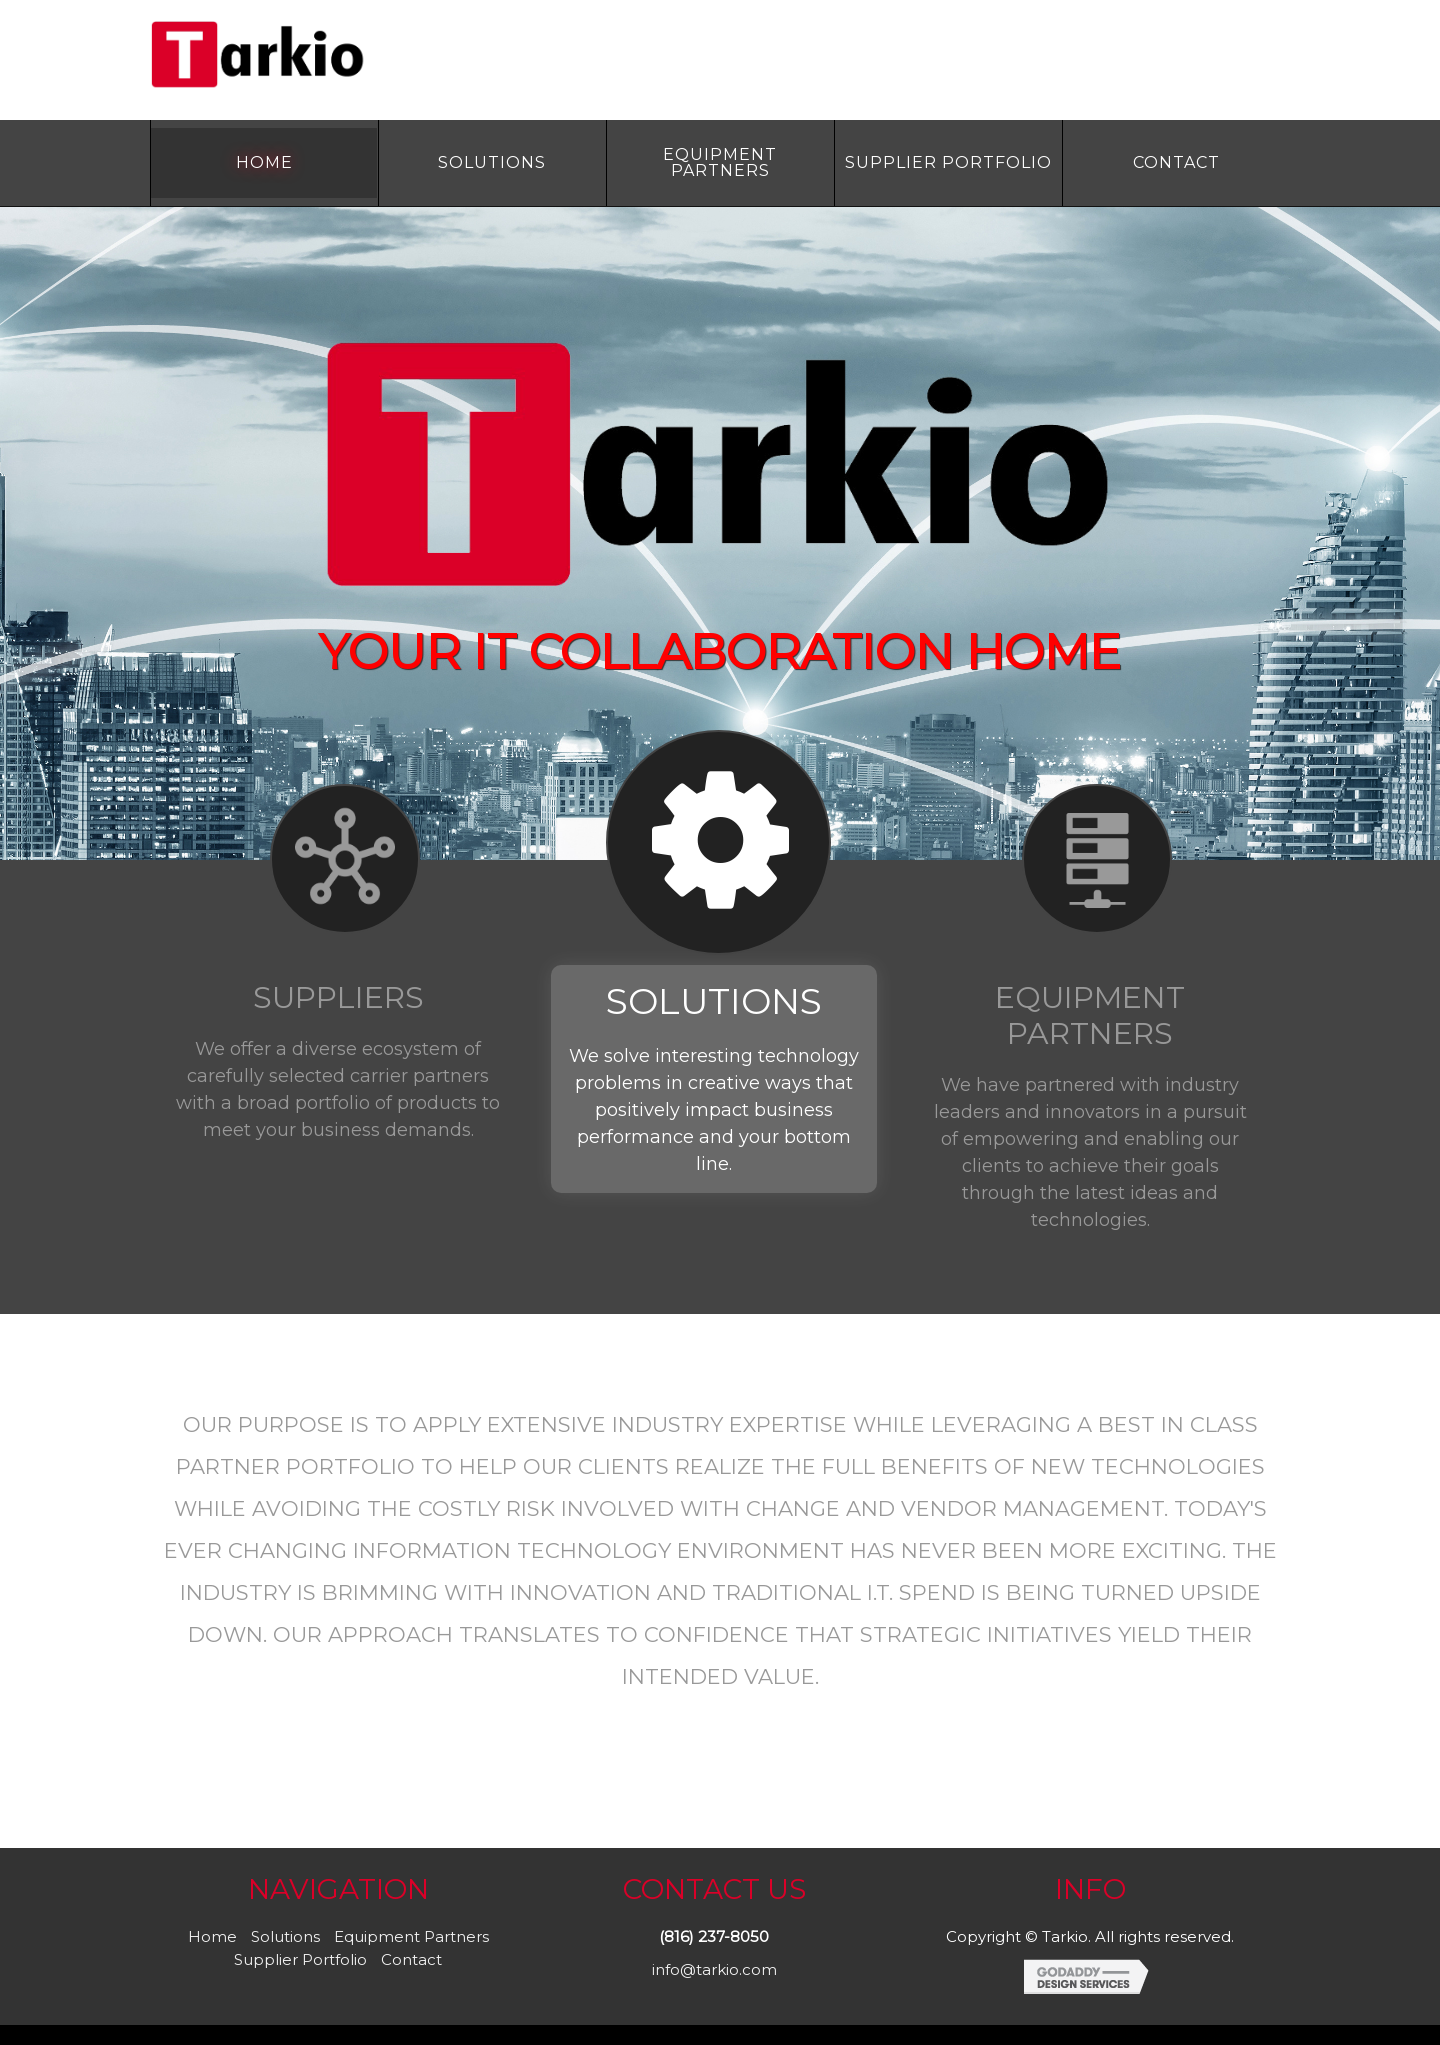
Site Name (330, 55)
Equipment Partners (411, 1936)
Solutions (285, 1936)
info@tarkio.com (714, 1969)
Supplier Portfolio (300, 1959)
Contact (411, 1959)
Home (212, 1936)
